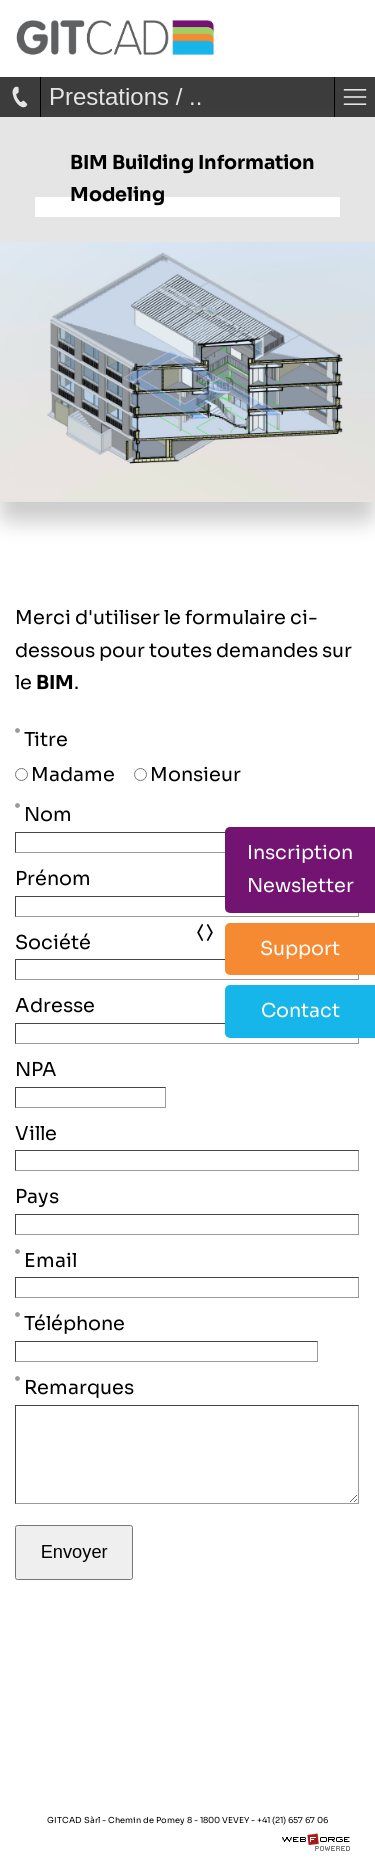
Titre (41, 738)
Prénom (53, 878)
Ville (36, 1133)
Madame (65, 774)
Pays (37, 1196)
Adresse (55, 1005)
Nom (43, 813)
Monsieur (187, 774)
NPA (36, 1069)
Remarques (74, 1386)
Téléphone (70, 1322)
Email (46, 1259)
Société (53, 942)
